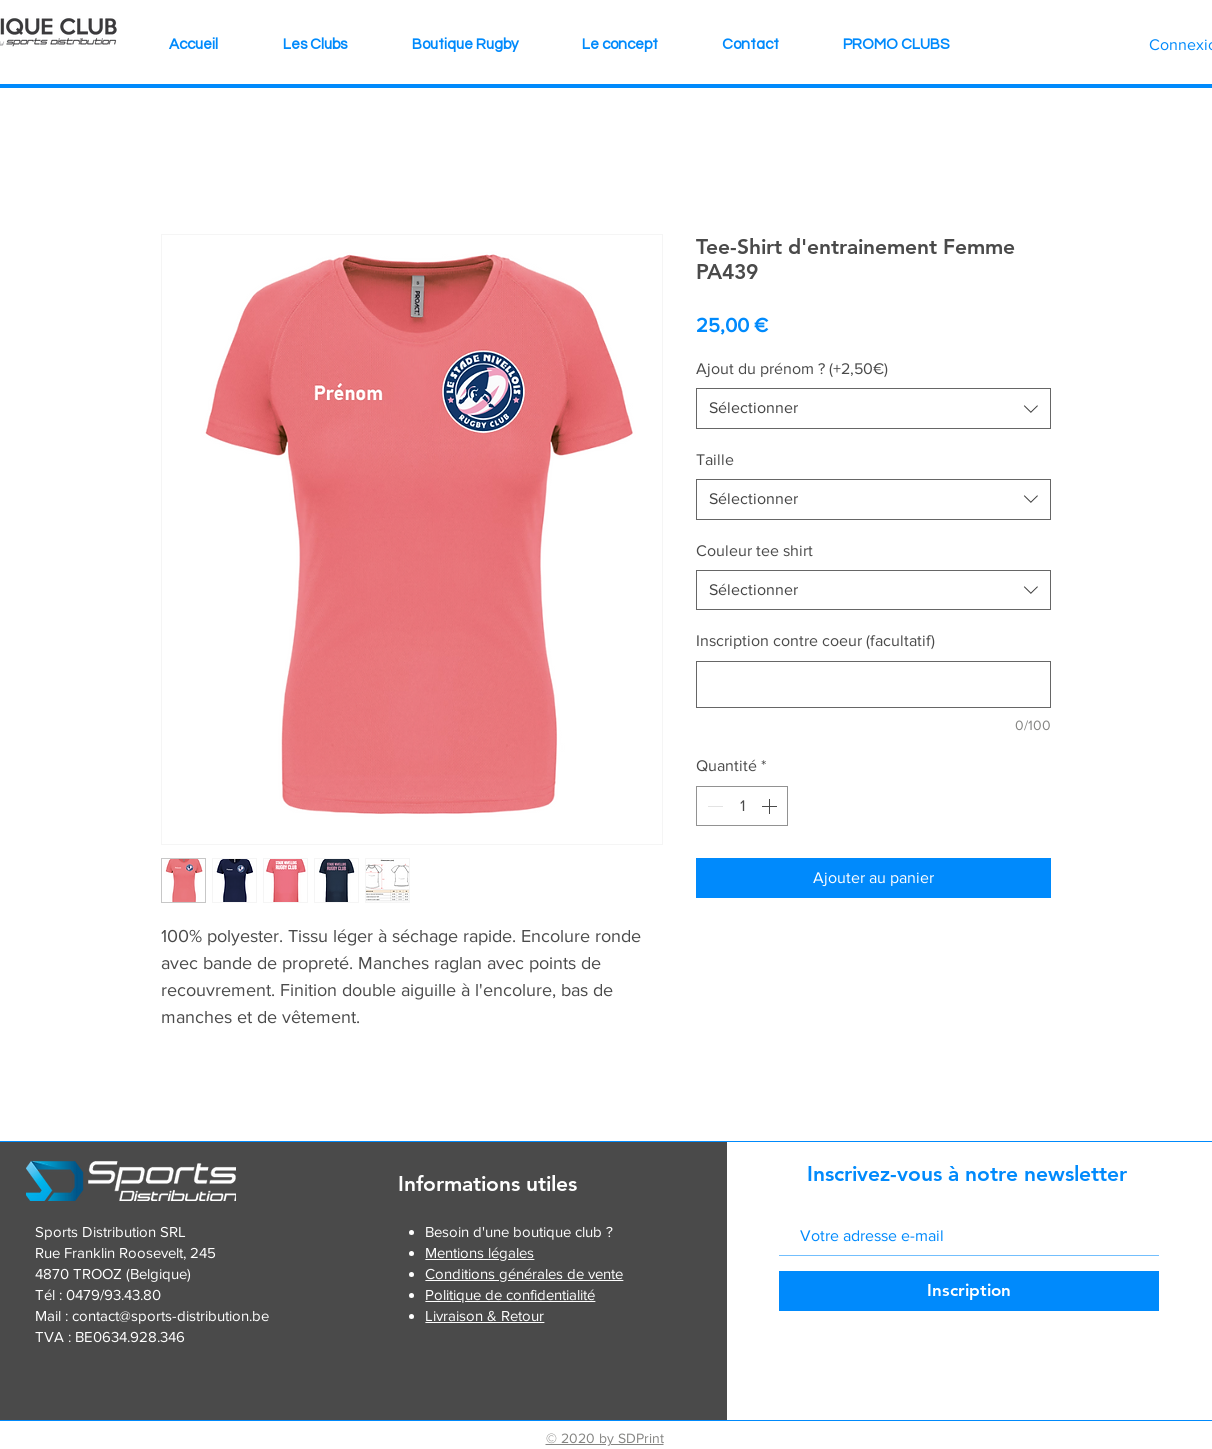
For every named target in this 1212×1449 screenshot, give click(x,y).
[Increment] (771, 806)
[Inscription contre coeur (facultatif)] (873, 684)
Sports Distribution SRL (110, 1231)
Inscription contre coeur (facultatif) (815, 640)
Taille (715, 459)
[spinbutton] (742, 806)
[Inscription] (969, 1291)
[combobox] (873, 408)
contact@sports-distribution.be (170, 1315)
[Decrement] (713, 806)
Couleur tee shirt (754, 550)
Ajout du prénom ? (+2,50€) (792, 368)
